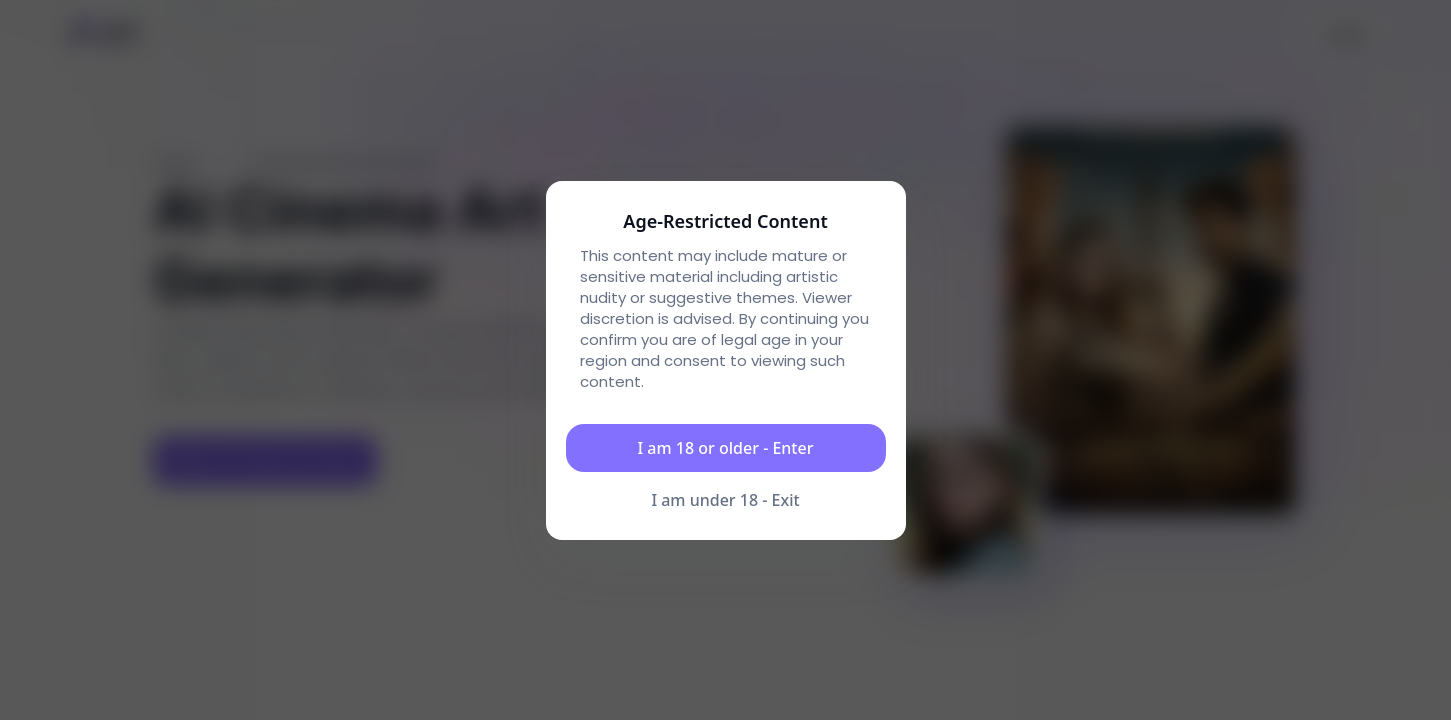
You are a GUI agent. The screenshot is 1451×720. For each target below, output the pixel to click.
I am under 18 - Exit (725, 500)
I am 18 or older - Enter (726, 448)
